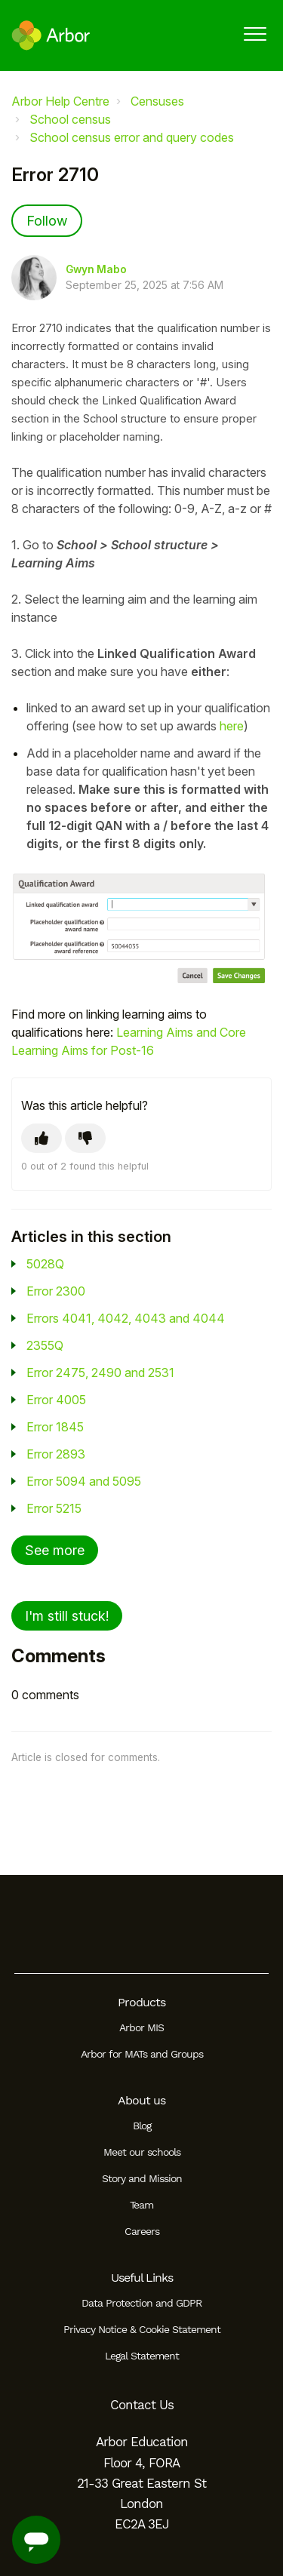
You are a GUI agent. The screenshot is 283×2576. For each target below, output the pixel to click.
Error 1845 (55, 1426)
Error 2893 (55, 1454)
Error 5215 (54, 1508)
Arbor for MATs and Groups (142, 2054)
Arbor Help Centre (60, 101)
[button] (255, 34)
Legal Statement (142, 2356)
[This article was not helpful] (85, 1138)
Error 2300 (55, 1291)
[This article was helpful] (41, 1138)
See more (55, 1550)
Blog (142, 2126)
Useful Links (142, 2277)
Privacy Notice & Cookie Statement (141, 2329)
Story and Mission (142, 2178)
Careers (142, 2231)
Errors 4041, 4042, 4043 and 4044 (125, 1318)
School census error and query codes (131, 137)
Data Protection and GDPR (141, 2303)
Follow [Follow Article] (46, 221)
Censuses (157, 101)
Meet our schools (141, 2152)
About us (141, 2100)
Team (141, 2205)
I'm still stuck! (67, 1616)
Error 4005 (56, 1399)
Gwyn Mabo (96, 269)
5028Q (45, 1263)
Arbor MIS (141, 2027)
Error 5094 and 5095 (83, 1481)
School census (70, 119)
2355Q (44, 1345)
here (232, 725)
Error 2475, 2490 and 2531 (100, 1372)
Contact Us (142, 2404)
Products (141, 2002)
